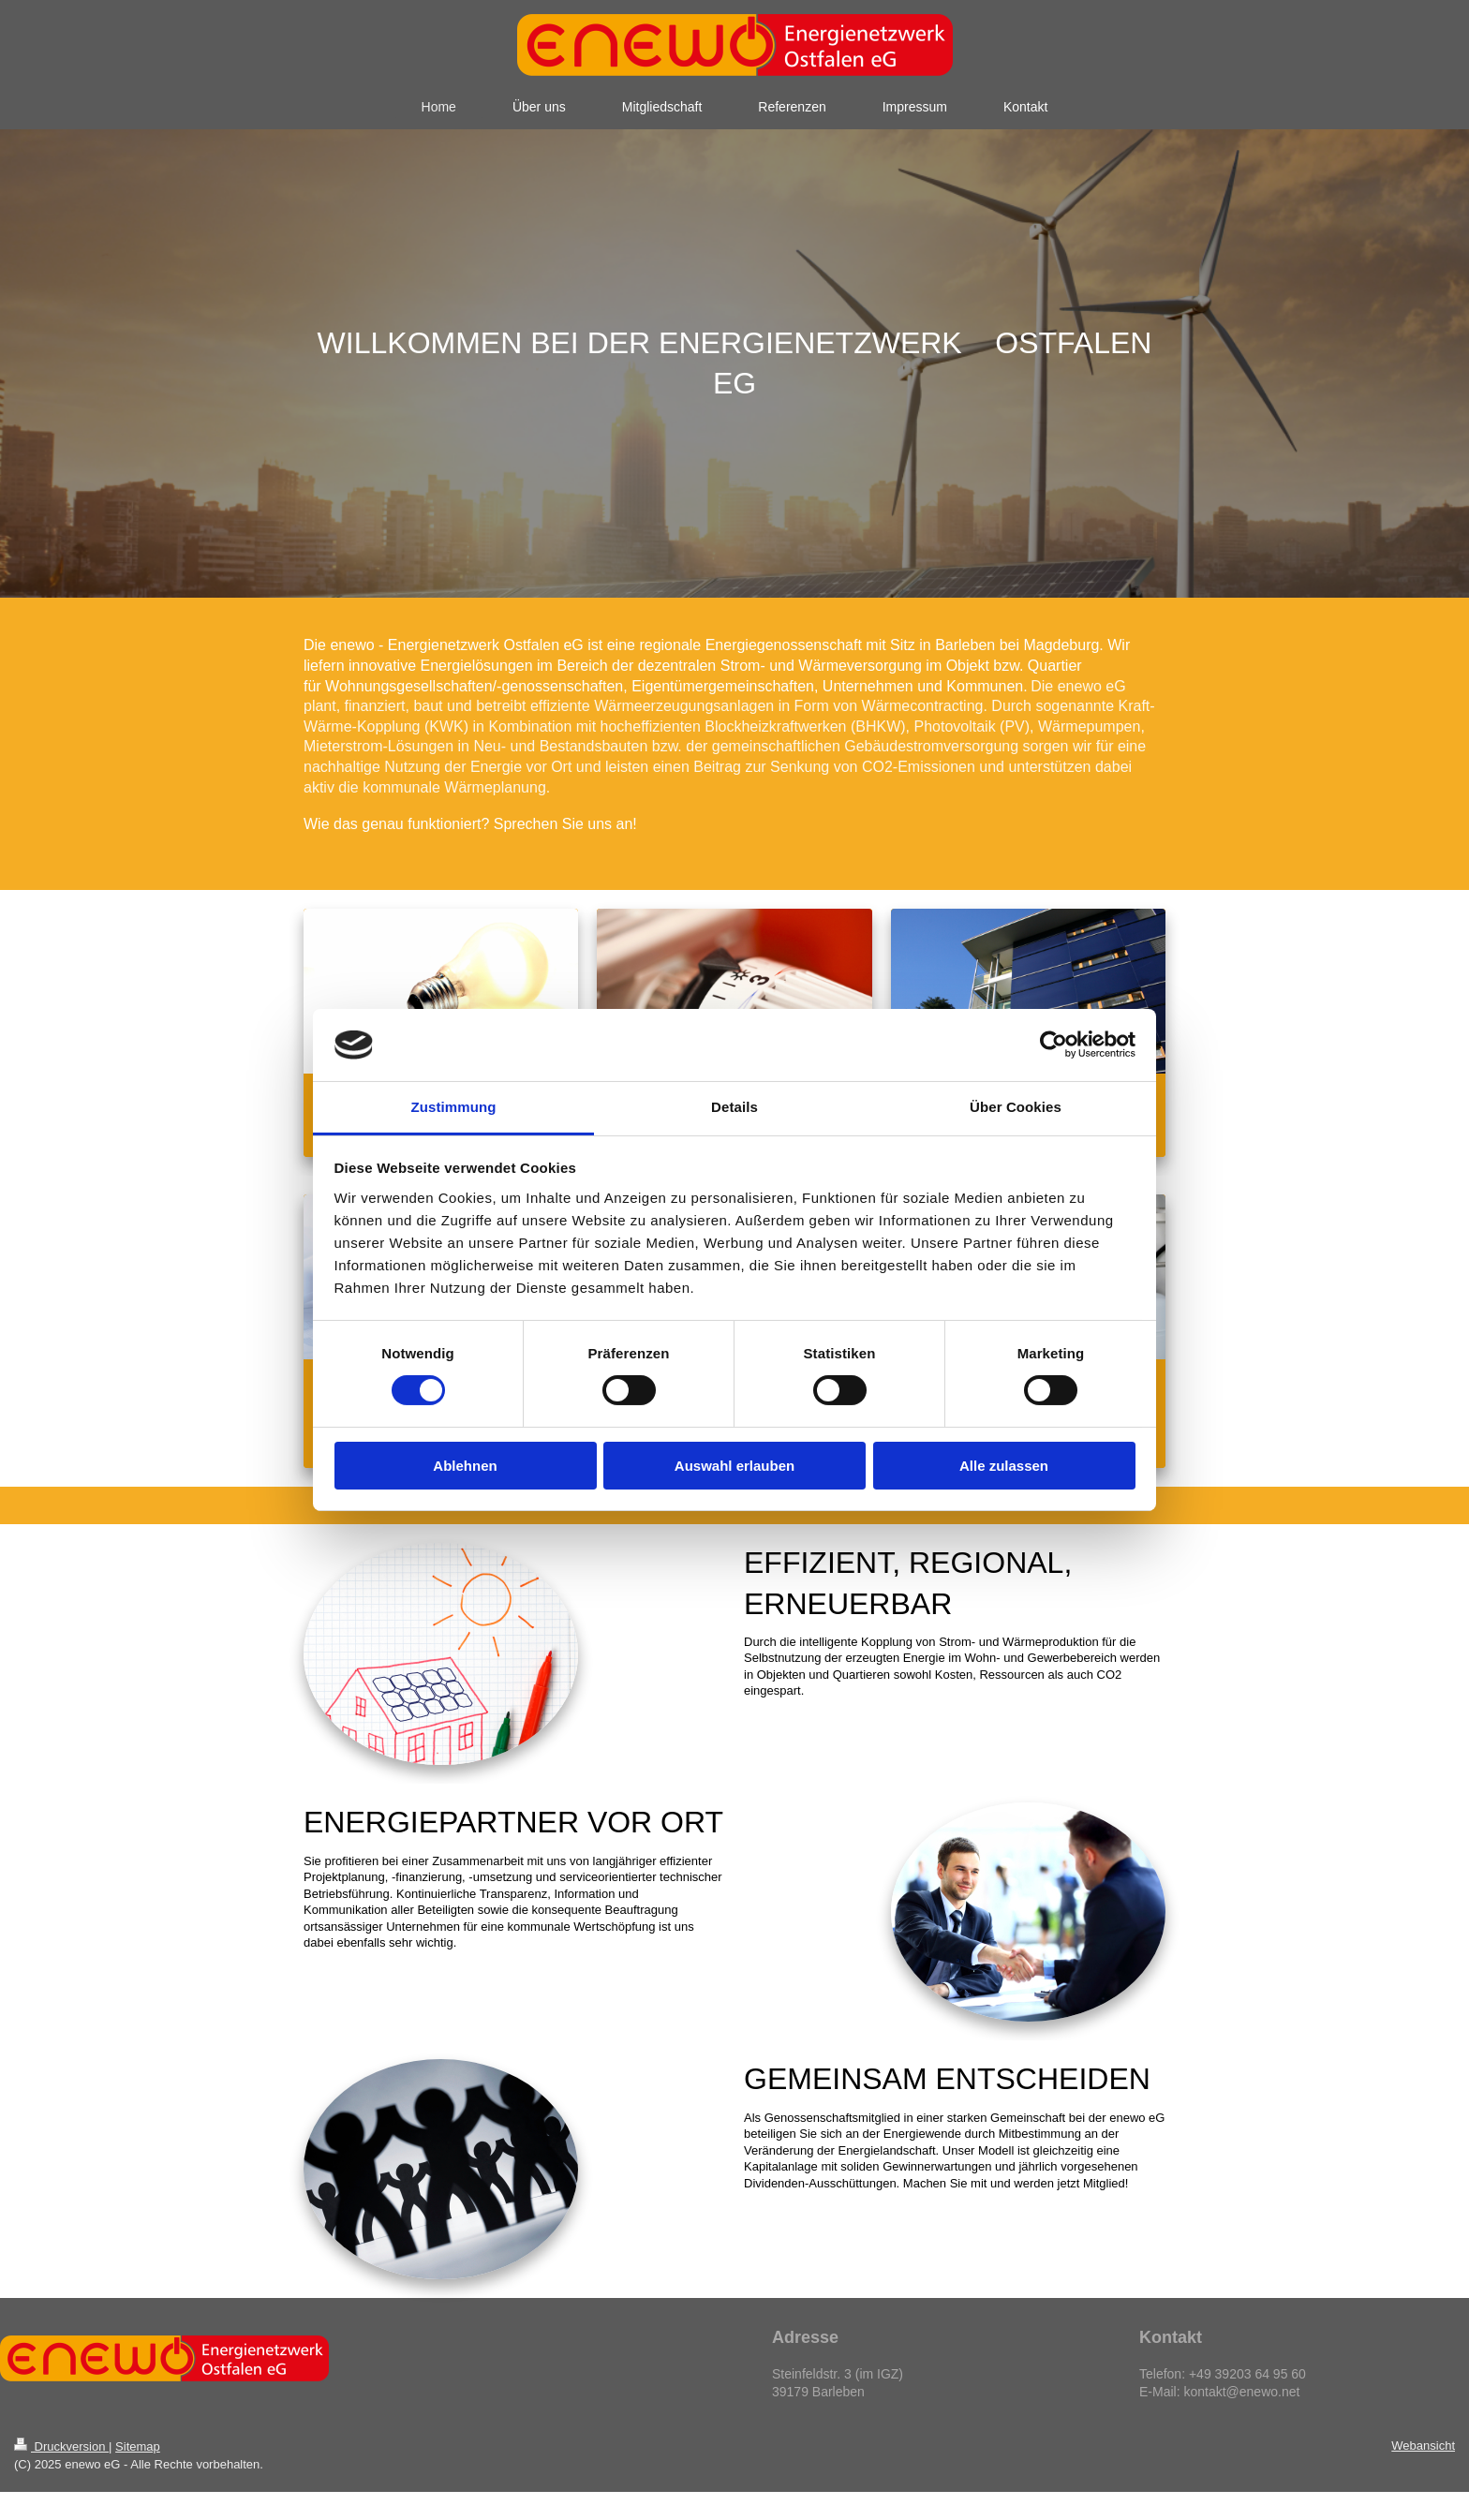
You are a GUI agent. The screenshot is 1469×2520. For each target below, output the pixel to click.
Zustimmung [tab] (454, 1107)
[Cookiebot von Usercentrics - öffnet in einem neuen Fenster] (1053, 1044)
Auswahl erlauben (734, 1466)
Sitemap (137, 2446)
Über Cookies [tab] (1015, 1107)
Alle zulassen (1003, 1466)
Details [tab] (734, 1107)
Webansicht (1423, 2445)
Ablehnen (465, 1466)
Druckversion (61, 2446)
